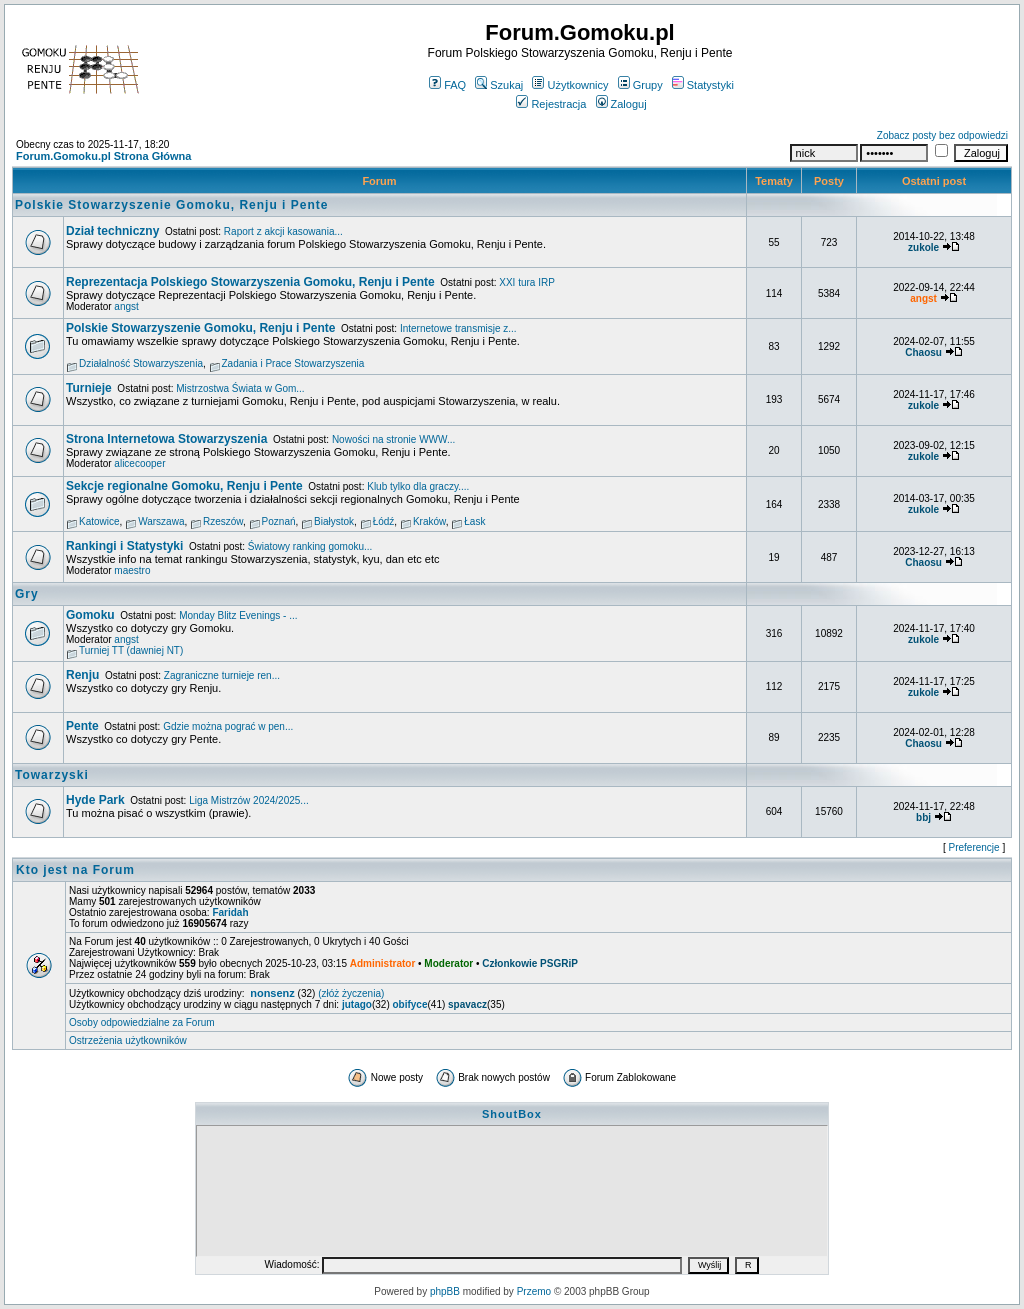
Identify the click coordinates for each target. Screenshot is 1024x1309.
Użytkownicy (570, 85)
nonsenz (272, 993)
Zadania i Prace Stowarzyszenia (293, 363)
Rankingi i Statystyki (124, 546)
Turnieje (89, 388)
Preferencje (974, 847)
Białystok (334, 521)
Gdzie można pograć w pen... (228, 726)
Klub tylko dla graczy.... (418, 486)
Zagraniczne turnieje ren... (222, 675)
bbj (923, 817)
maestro (132, 570)
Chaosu (923, 352)
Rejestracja (551, 104)
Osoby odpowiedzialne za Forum (142, 1022)
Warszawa (161, 521)
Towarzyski (52, 775)
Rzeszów (223, 521)
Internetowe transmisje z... (458, 328)
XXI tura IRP (527, 282)
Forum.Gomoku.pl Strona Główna (103, 156)
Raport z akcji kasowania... (283, 231)
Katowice (99, 521)
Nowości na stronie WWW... (393, 439)
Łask (474, 521)
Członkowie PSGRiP (530, 963)
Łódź (384, 521)
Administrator (383, 963)
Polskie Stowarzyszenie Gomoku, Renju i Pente (171, 205)
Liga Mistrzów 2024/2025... (249, 800)
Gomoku (90, 615)
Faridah (230, 912)
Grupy (640, 85)
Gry (27, 594)
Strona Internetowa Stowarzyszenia (166, 439)
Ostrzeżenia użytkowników (128, 1040)
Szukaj (499, 85)
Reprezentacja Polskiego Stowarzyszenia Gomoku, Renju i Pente (250, 282)
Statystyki (703, 85)
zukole (923, 247)
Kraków (429, 521)
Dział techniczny (112, 231)
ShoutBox (512, 1114)
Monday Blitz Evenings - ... (238, 615)
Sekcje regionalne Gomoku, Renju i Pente (184, 486)
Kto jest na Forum (75, 870)
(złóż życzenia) (351, 993)
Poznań (279, 521)
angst (126, 306)
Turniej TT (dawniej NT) (131, 650)
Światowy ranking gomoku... (310, 546)
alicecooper (139, 463)
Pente (82, 726)
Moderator (448, 963)
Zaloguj (621, 104)
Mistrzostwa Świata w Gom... (240, 388)
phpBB (445, 1291)
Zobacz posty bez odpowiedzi (942, 135)
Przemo (534, 1291)
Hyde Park (95, 800)
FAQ (447, 85)
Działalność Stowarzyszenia (141, 363)
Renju (82, 675)
